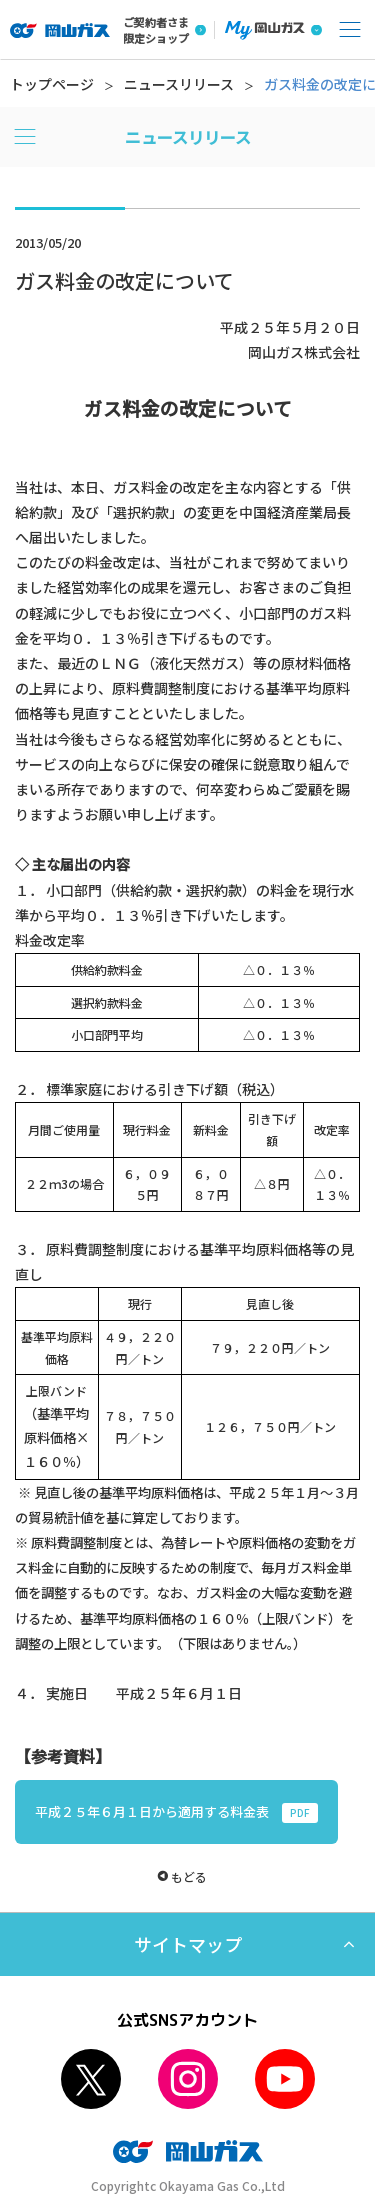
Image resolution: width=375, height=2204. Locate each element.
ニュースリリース (179, 84)
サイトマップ (188, 1944)
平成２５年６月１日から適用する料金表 (176, 1812)
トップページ (52, 84)
